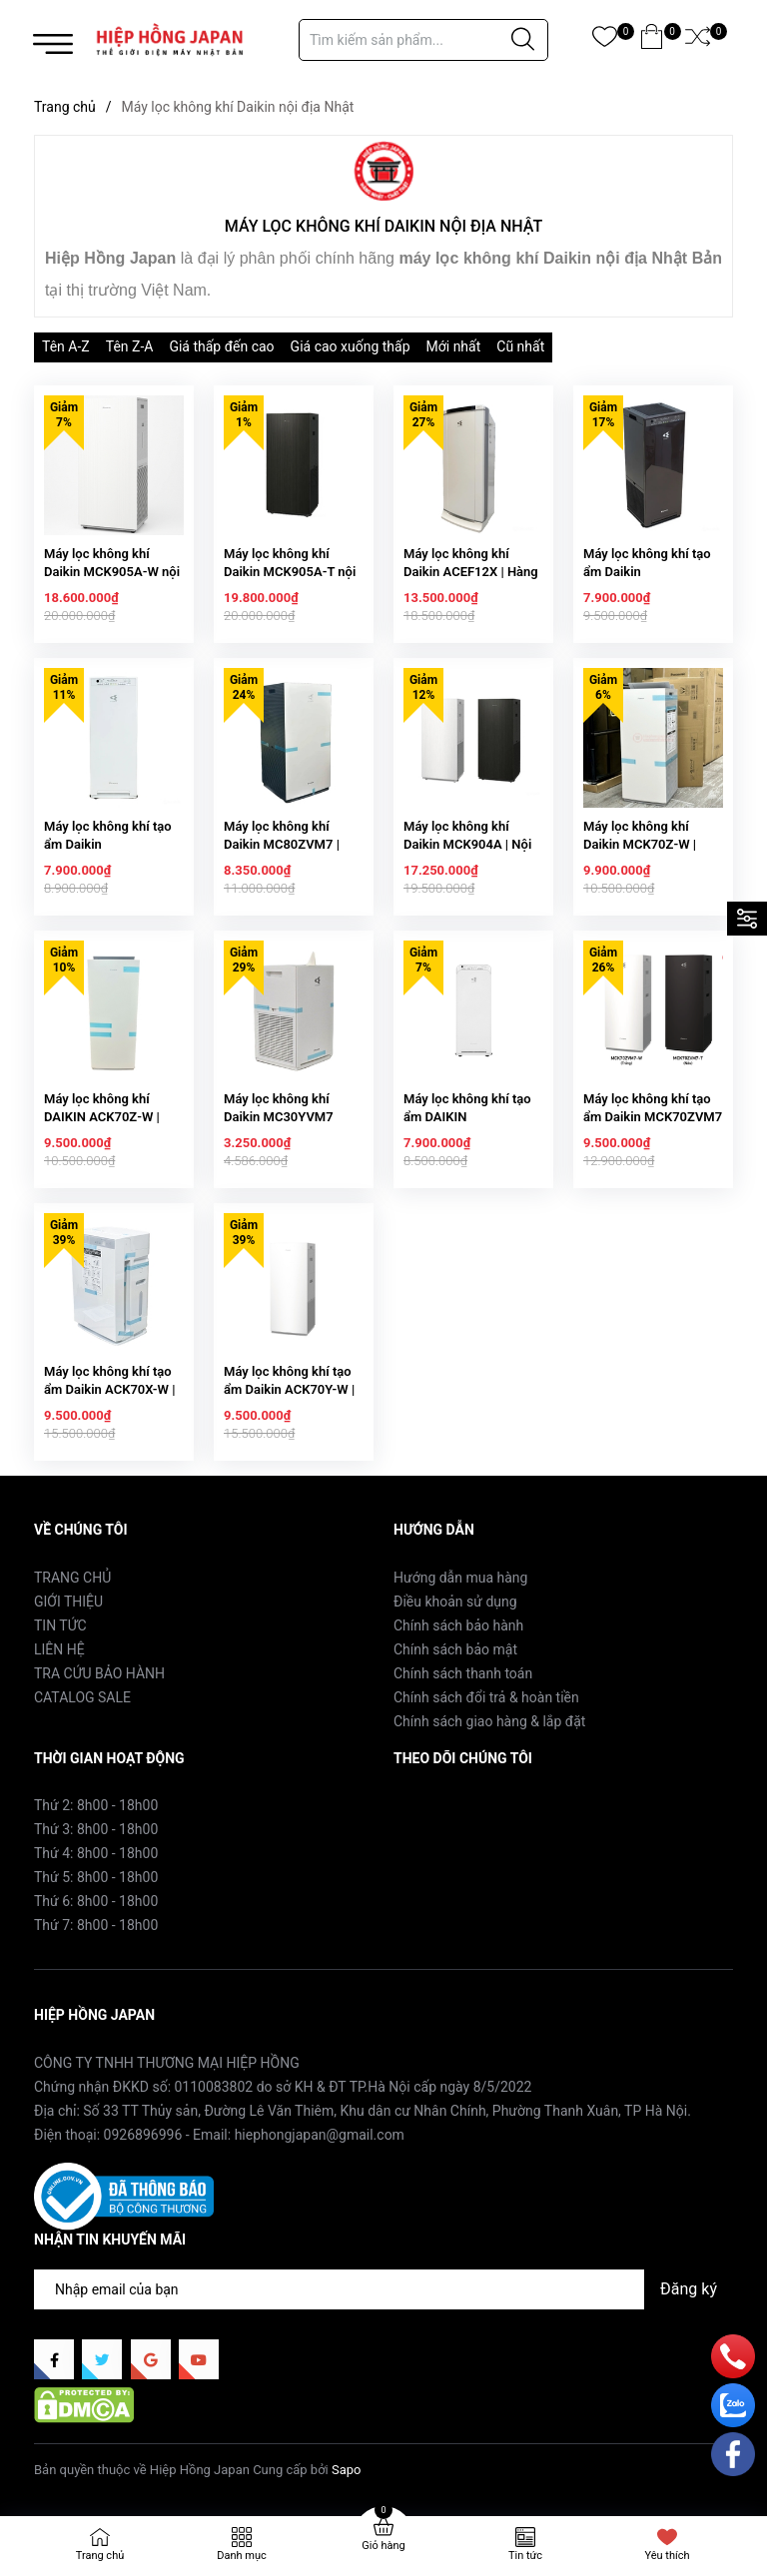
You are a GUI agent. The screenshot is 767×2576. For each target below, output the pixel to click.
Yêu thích (666, 2555)
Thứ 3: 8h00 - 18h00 (96, 1829)
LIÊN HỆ (59, 1649)
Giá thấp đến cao (221, 346)
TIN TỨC (60, 1625)
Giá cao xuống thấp (350, 346)
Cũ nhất (520, 346)
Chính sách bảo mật (455, 1649)
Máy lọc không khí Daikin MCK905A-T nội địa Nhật (290, 571)
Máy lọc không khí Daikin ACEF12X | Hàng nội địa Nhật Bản (470, 571)
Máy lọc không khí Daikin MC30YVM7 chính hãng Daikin (279, 1116)
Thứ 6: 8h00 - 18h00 (96, 1901)
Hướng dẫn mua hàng (460, 1578)
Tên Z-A (130, 346)
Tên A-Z (66, 346)
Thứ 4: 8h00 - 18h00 (96, 1853)
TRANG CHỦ (72, 1578)
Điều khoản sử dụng (455, 1602)
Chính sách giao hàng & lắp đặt (489, 1721)
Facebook (423, 1804)
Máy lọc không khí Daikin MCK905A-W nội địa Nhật (112, 571)
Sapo (347, 2469)
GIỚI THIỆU (68, 1602)
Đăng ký (688, 2288)
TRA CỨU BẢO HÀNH (99, 1673)
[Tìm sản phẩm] (423, 40)
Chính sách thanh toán (462, 1673)
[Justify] (522, 40)
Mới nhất (453, 346)
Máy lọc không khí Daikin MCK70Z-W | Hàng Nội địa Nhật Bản (649, 844)
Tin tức (525, 2555)
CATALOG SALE (82, 1697)
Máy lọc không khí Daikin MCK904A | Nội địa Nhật (467, 844)
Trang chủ (100, 2555)
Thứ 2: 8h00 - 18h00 (96, 1805)
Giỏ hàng (383, 2545)
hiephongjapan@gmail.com (319, 2135)
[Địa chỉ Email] (383, 2289)
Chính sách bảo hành (458, 1625)
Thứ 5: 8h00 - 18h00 (96, 1877)
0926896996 (143, 2135)
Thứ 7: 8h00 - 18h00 (96, 1925)
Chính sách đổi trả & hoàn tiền (486, 1697)
